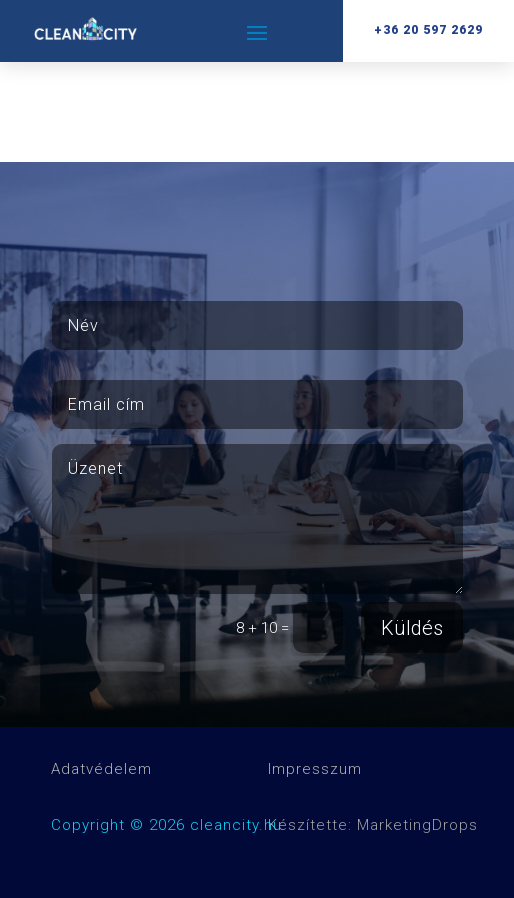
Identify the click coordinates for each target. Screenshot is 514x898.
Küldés (412, 628)
